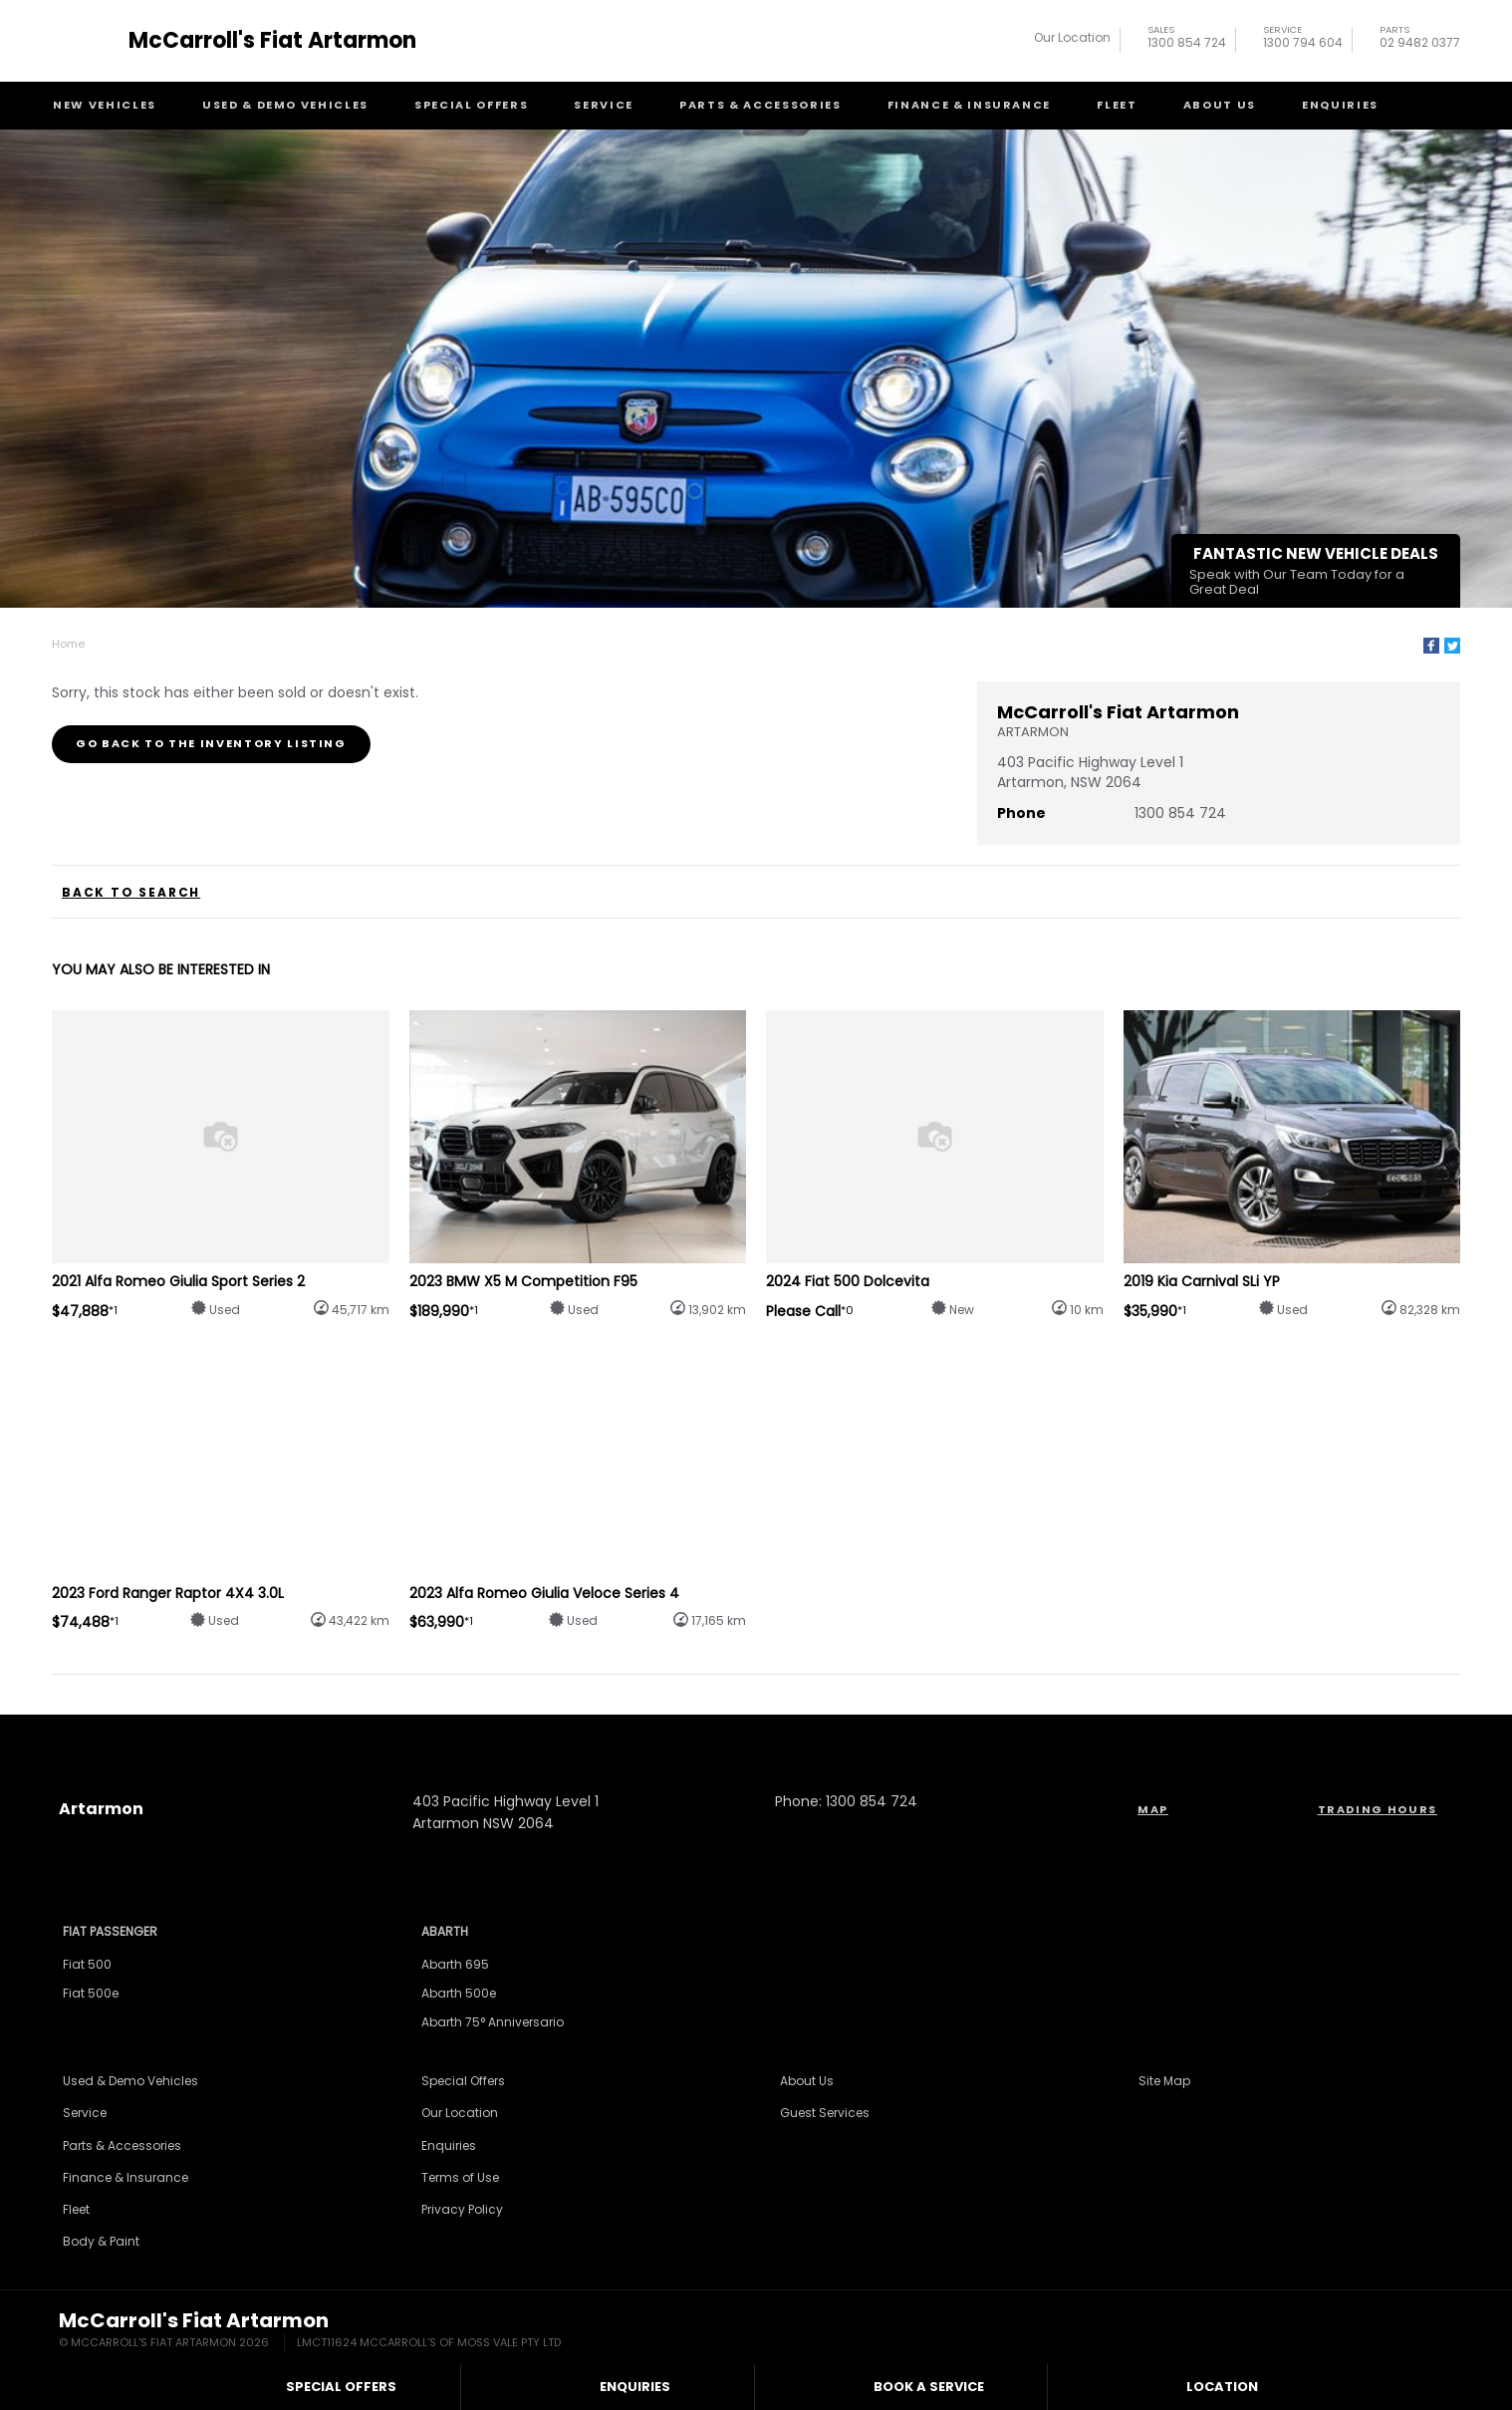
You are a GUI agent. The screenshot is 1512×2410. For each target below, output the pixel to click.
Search (1421, 105)
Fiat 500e (91, 1993)
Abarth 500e (458, 1993)
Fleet (1116, 105)
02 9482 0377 (1420, 39)
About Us (1219, 105)
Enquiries (1340, 105)
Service (603, 105)
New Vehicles (104, 105)
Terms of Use (460, 2177)
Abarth (444, 1931)
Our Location (1072, 37)
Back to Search (131, 893)
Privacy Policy (462, 2209)
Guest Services (825, 2112)
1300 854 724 (1186, 39)
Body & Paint (101, 2241)
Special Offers (471, 105)
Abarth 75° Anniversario (492, 2021)
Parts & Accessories (760, 105)
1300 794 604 (1303, 39)
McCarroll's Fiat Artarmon (272, 41)
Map (1152, 1809)
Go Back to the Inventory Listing (211, 743)
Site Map (1164, 2080)
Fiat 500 (87, 1964)
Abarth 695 (455, 1964)
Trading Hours (1377, 1809)
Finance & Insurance (969, 105)
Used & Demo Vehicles (285, 105)
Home (68, 644)
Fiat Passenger (110, 1931)
